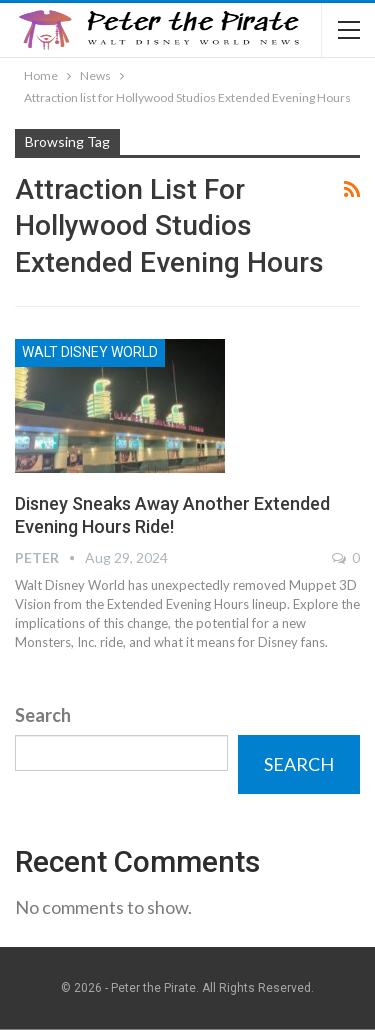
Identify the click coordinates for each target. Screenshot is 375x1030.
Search (43, 715)
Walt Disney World (90, 352)
